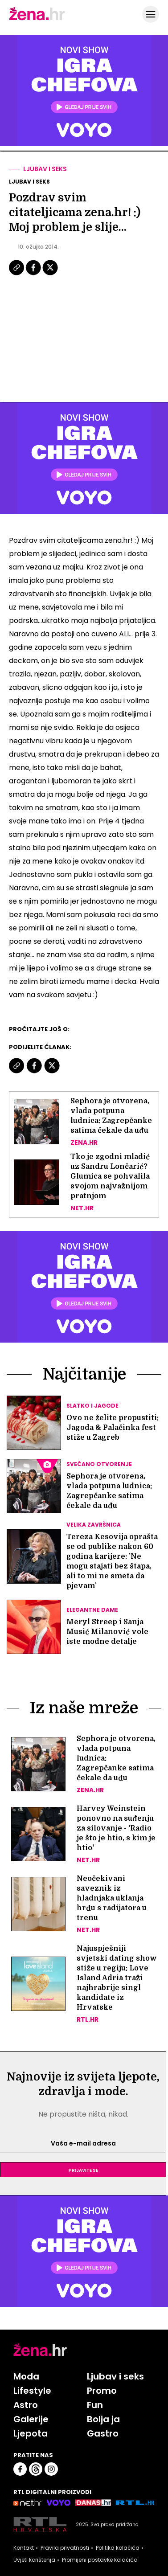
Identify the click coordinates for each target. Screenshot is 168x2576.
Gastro (103, 2433)
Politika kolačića (117, 2548)
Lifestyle (32, 2390)
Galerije (31, 2419)
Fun (95, 2405)
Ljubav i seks (45, 168)
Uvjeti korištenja (34, 2560)
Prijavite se (83, 2169)
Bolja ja (103, 2419)
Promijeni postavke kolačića (100, 2560)
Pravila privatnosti (65, 2548)
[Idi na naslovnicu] (37, 19)
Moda (26, 2376)
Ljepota (30, 2433)
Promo (102, 2390)
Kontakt (23, 2548)
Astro (25, 2405)
